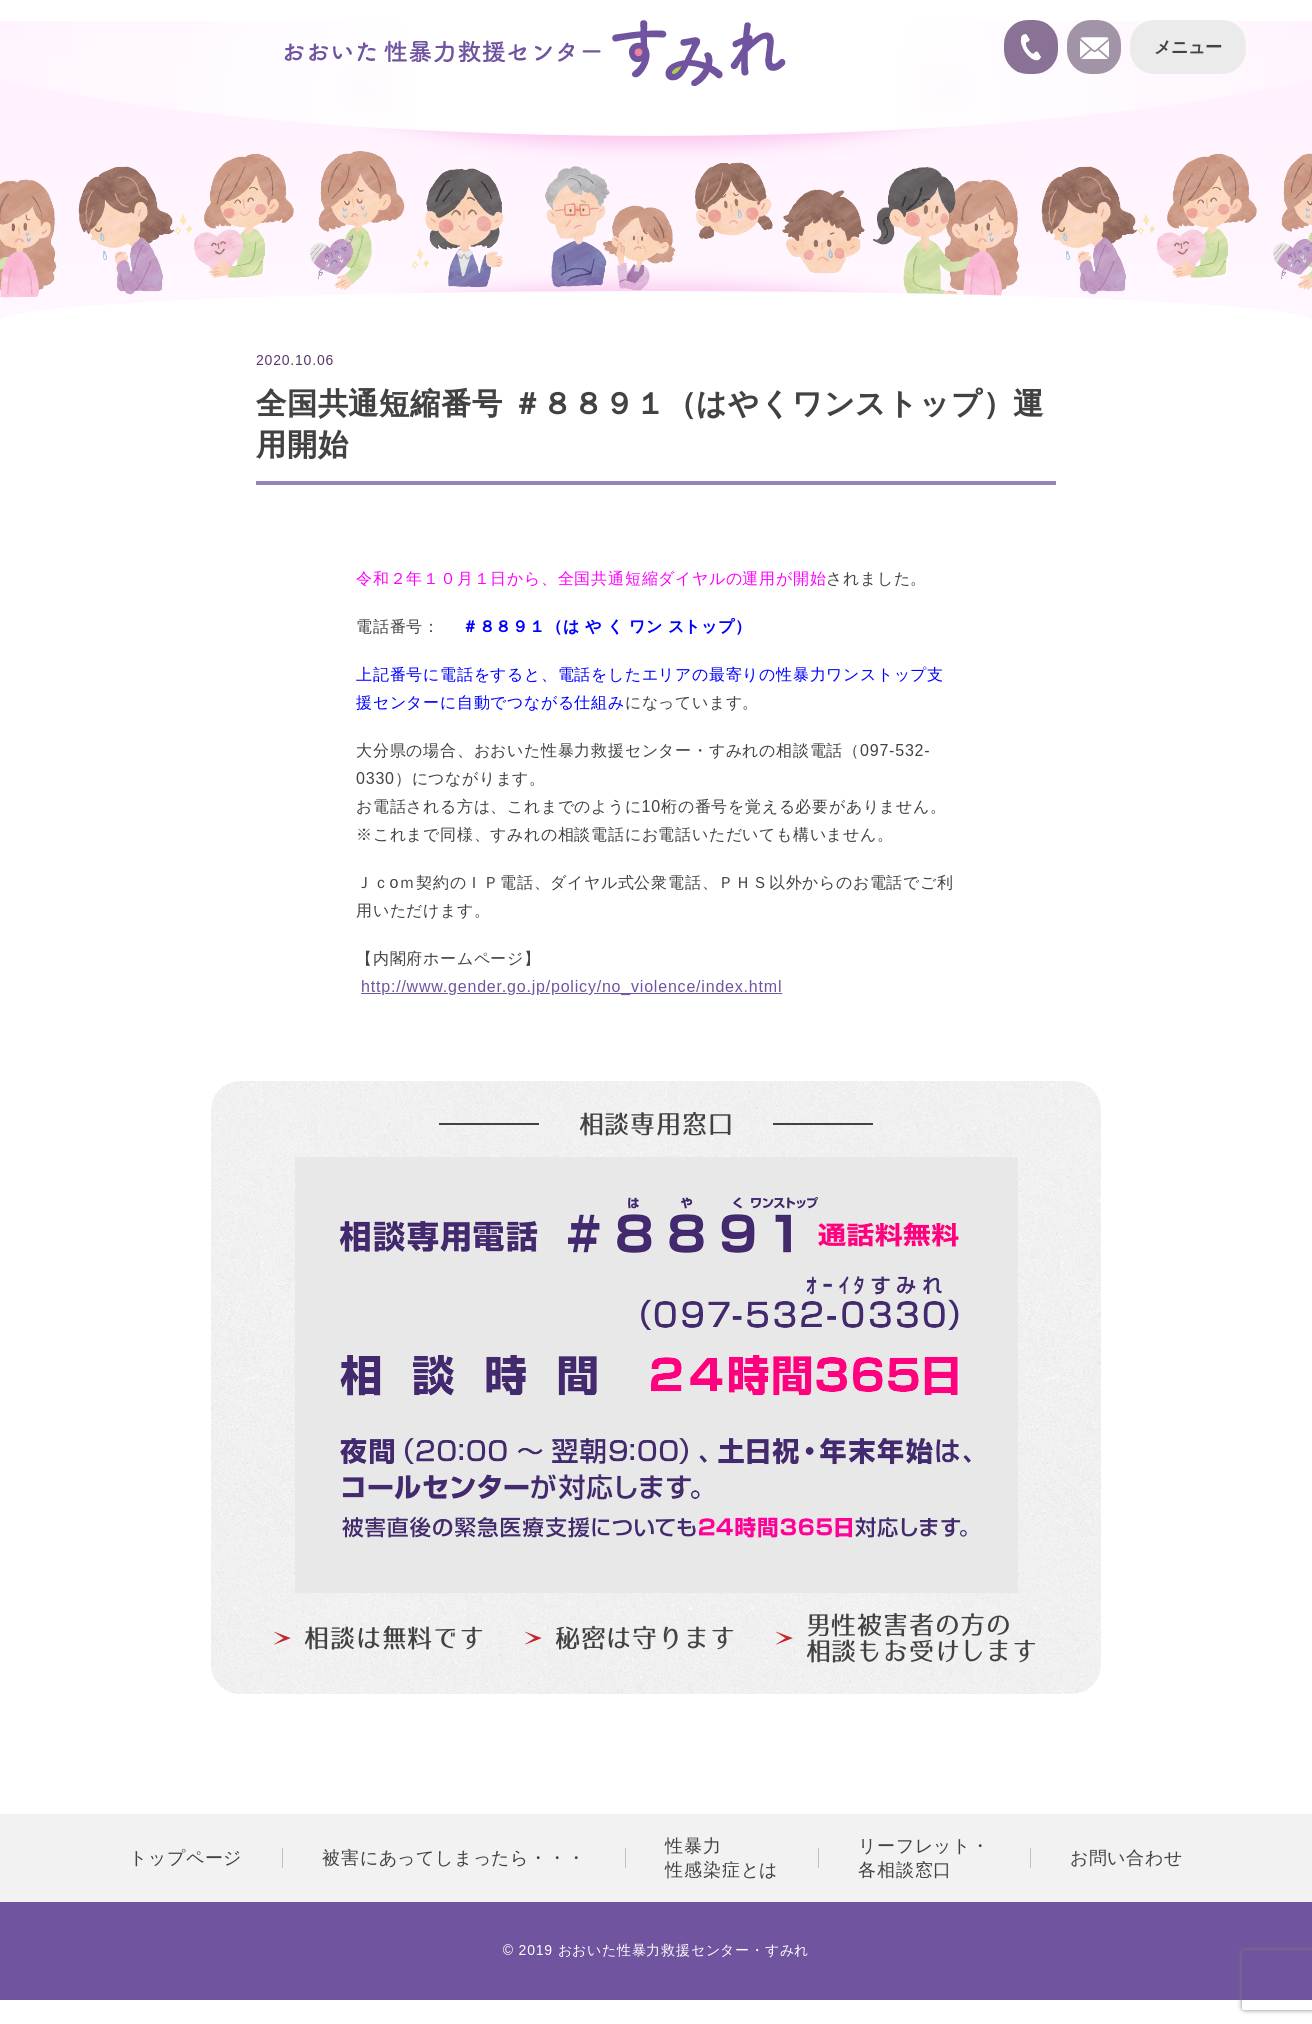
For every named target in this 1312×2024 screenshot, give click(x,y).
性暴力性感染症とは (721, 1858)
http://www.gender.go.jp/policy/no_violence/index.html (571, 986)
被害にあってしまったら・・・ (453, 1858)
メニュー (1186, 48)
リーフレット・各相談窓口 (924, 1858)
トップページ (185, 1858)
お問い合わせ (1126, 1858)
